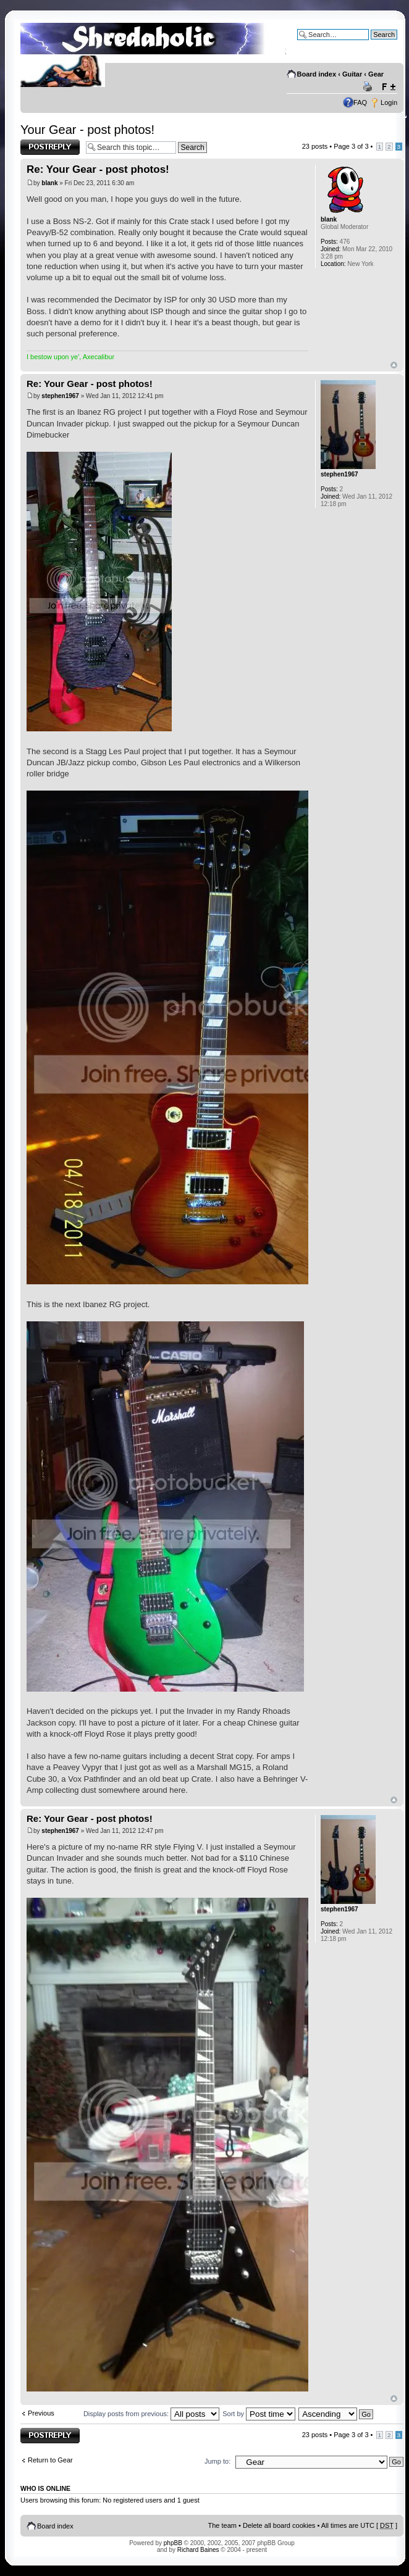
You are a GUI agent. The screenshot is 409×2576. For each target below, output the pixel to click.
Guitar (352, 74)
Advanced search (371, 44)
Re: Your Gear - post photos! (98, 169)
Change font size (388, 87)
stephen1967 (60, 396)
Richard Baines (198, 2549)
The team (222, 2525)
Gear (376, 74)
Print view (369, 87)
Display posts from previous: (151, 2413)
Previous (41, 2413)
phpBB (173, 2543)
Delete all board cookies (279, 2525)
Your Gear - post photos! (87, 129)
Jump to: (217, 2461)
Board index (317, 74)
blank (49, 183)
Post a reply (50, 147)
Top (393, 365)
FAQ (360, 102)
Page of (351, 146)
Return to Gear (50, 2460)
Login (389, 102)
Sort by (258, 2413)
